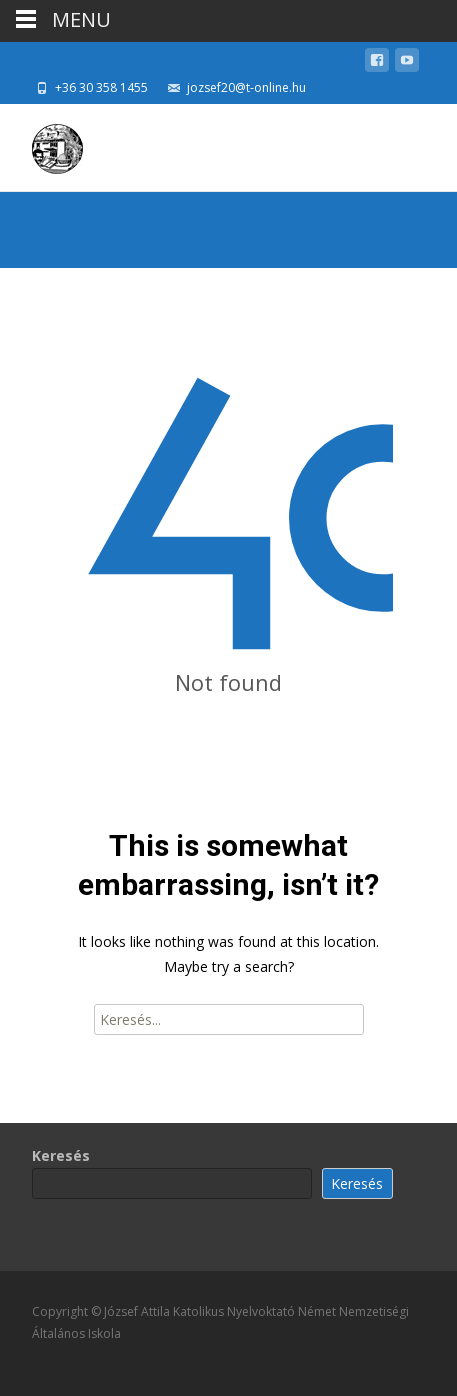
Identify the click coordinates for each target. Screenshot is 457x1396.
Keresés (61, 1155)
